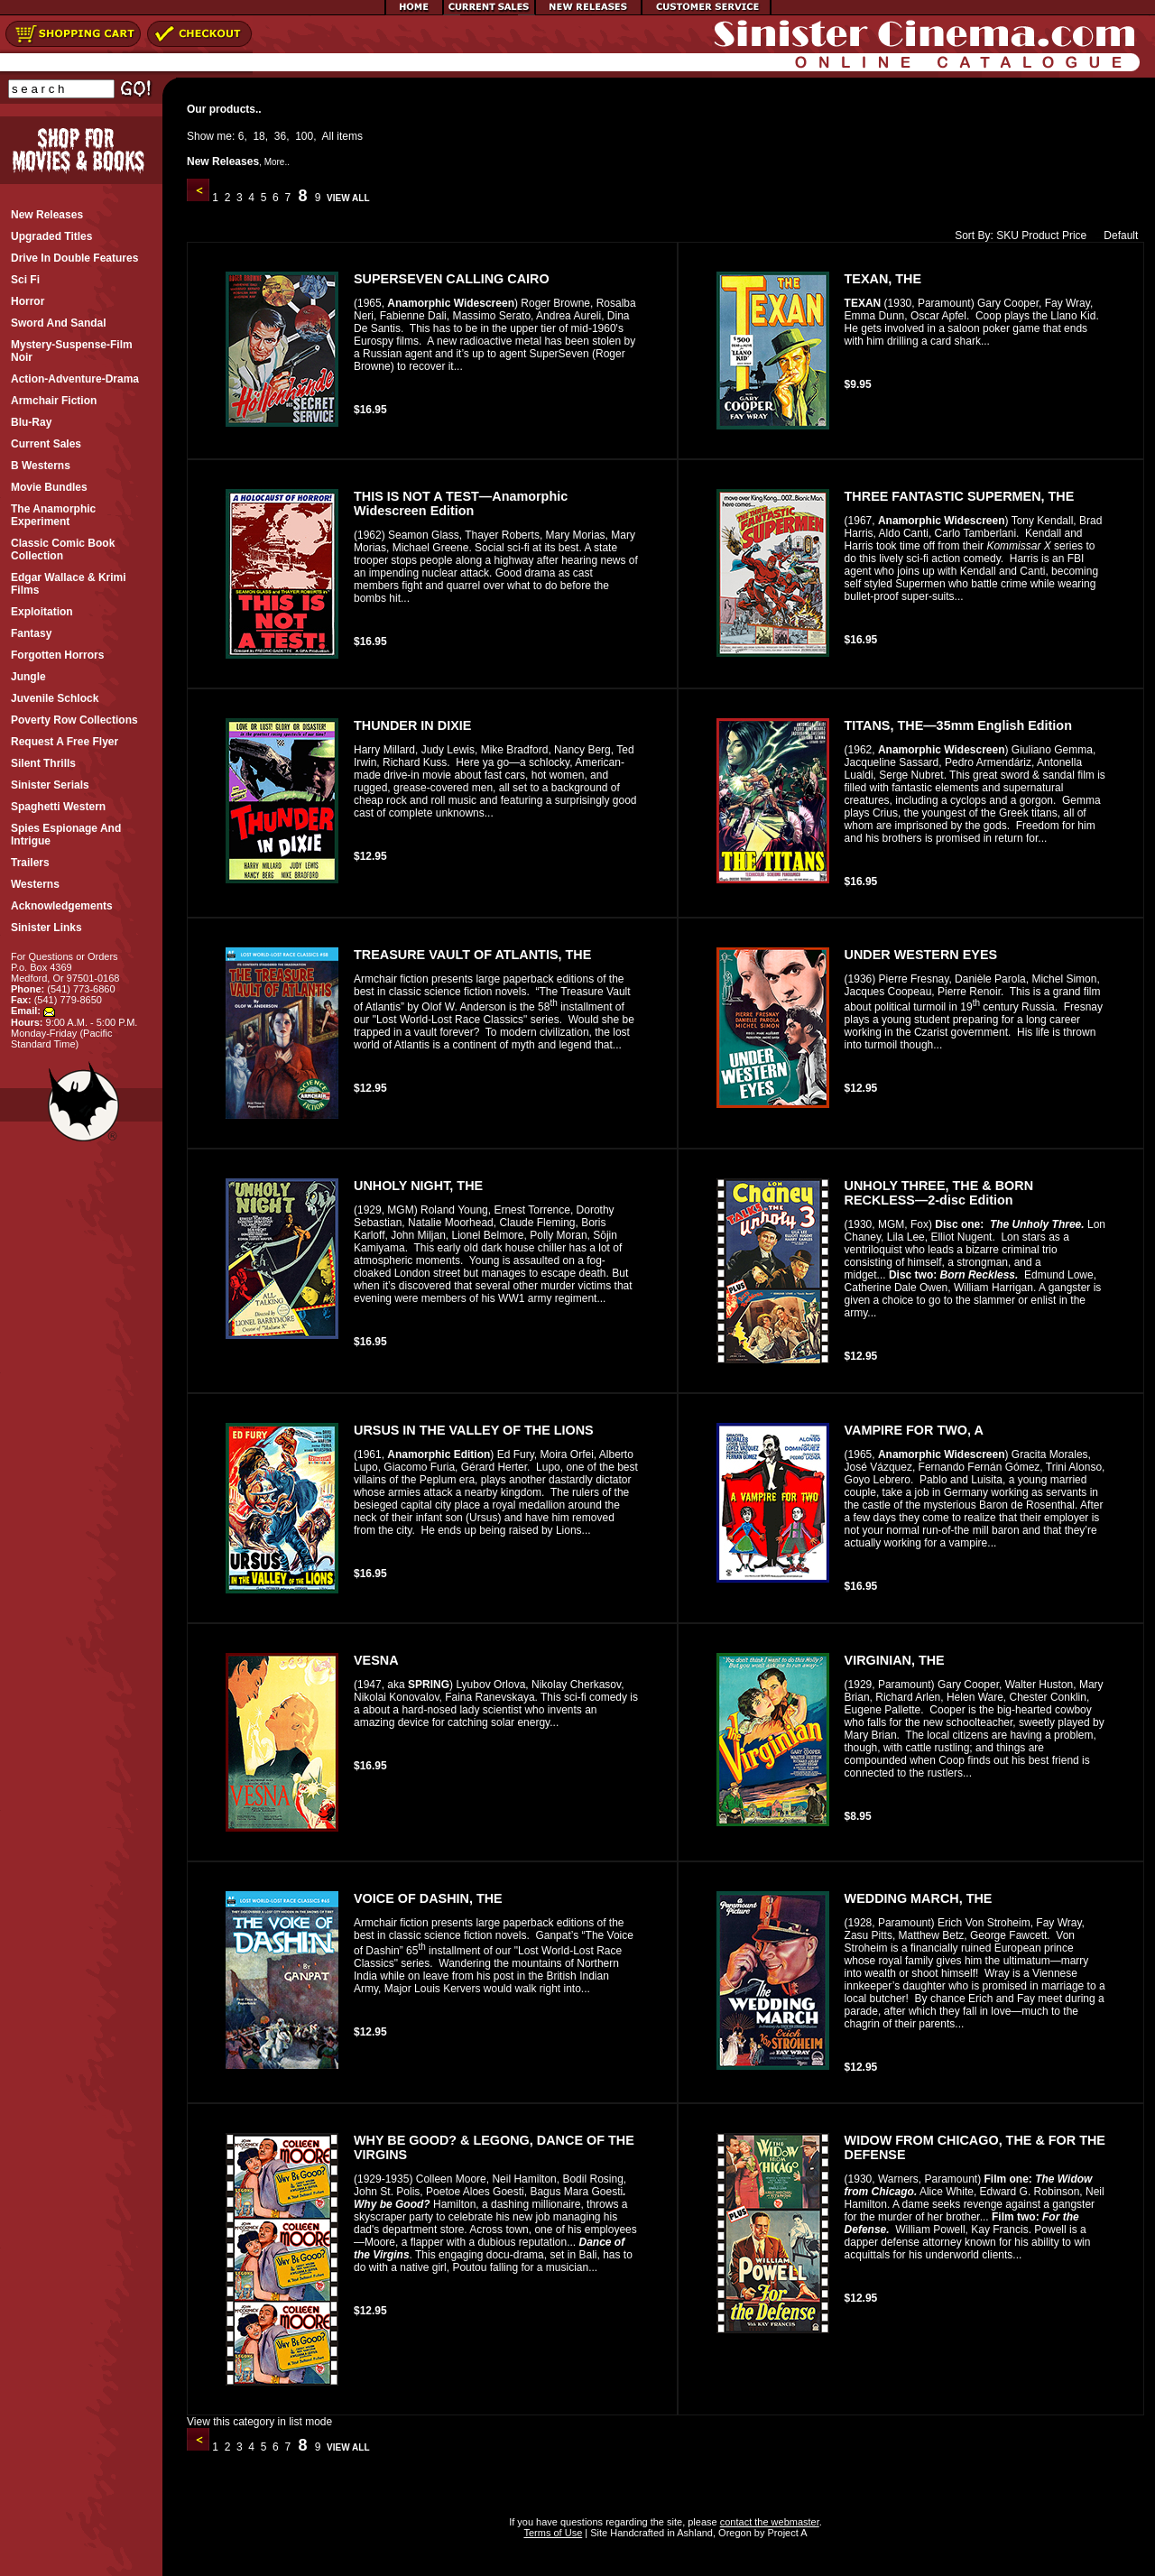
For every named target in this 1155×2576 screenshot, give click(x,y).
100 (304, 136)
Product (1039, 235)
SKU (1007, 235)
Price (1074, 235)
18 (258, 136)
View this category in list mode (259, 2421)
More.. (277, 162)
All (328, 136)
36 (280, 136)
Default (1116, 235)
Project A (785, 2532)
